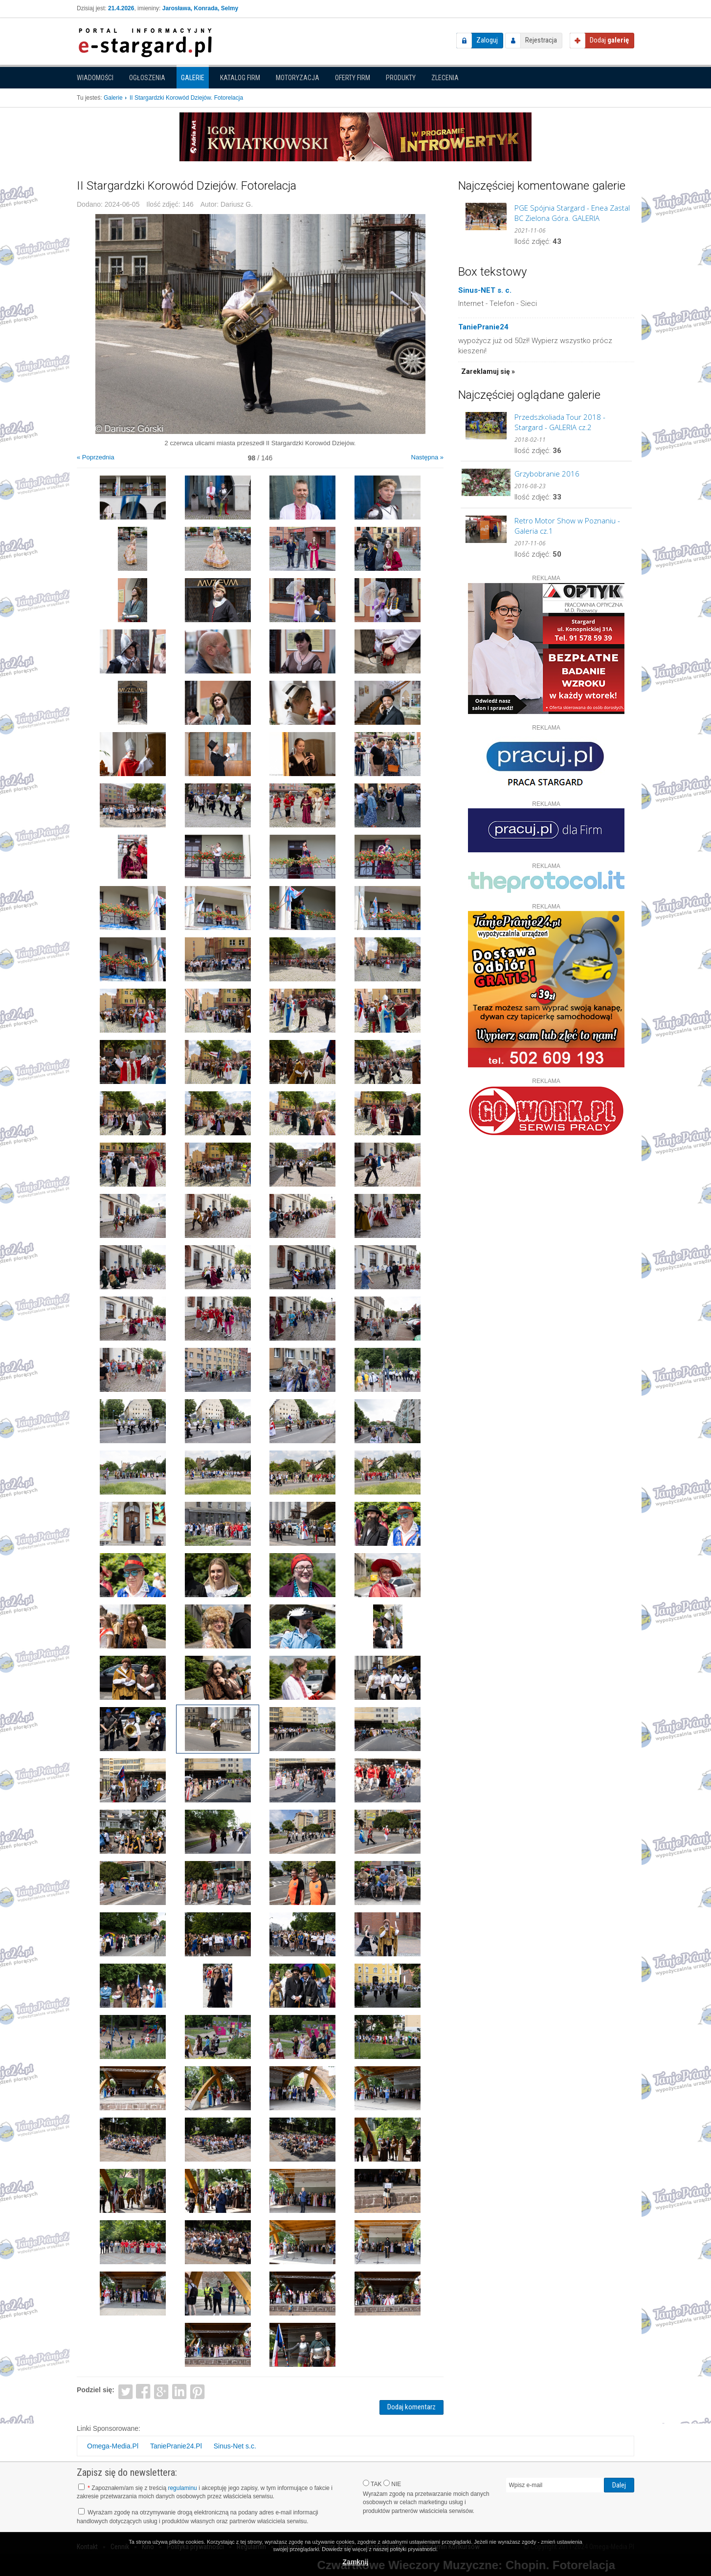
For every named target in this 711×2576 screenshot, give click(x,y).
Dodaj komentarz (411, 2407)
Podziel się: (95, 2390)
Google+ (162, 2391)
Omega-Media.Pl (112, 2446)
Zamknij (356, 2562)
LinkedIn (180, 2391)
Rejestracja (541, 40)
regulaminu (182, 2488)
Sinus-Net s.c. (235, 2446)
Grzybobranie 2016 (546, 473)
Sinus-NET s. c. (484, 290)
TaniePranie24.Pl (176, 2446)
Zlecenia (445, 78)
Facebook (143, 2391)
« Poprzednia (95, 457)
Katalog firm (240, 78)
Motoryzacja (297, 78)
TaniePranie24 (483, 327)
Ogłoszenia (147, 78)
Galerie (192, 78)
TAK (372, 2484)
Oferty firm (352, 78)
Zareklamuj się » (488, 371)
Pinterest (197, 2391)
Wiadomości (95, 78)
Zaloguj (487, 40)
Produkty (401, 78)
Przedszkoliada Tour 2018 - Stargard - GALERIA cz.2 (559, 422)
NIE (392, 2484)
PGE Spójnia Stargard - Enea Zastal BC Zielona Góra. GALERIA (572, 213)
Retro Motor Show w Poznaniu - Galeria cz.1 (567, 526)
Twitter (125, 2391)
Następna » (427, 457)
